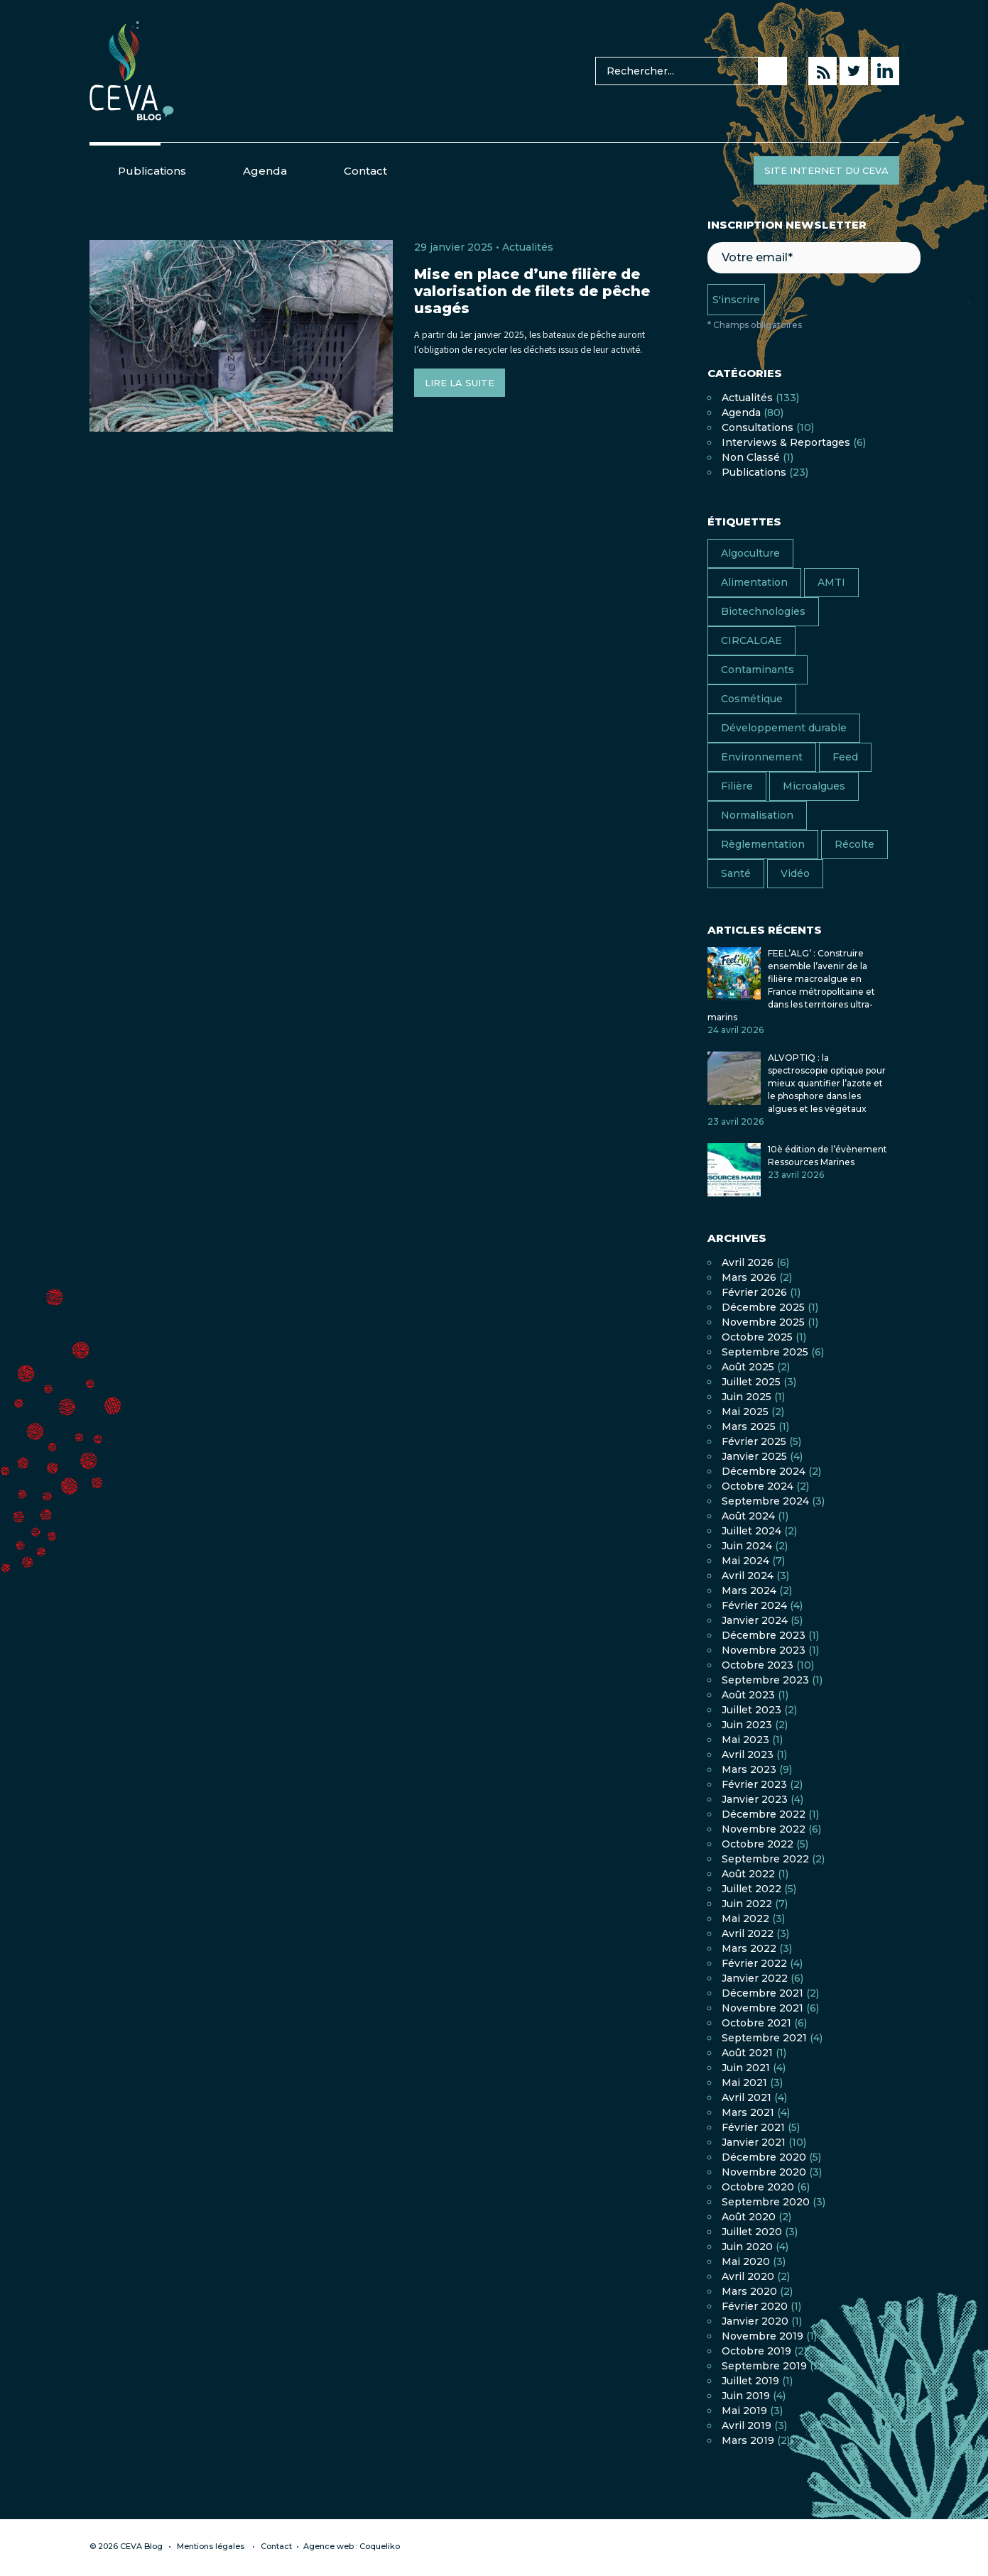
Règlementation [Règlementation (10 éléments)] (763, 844)
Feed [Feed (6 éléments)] (845, 757)
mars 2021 (748, 2112)
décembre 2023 (763, 1635)
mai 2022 (745, 1918)
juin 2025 (746, 1396)
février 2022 (754, 1963)
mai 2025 (745, 1411)
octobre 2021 (756, 2022)
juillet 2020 (752, 2231)
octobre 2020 (758, 2187)
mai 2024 (745, 1560)
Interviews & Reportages (786, 442)
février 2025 (754, 1441)
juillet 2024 (751, 1530)
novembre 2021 (762, 2008)
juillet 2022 (751, 1888)
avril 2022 (747, 1933)
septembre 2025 (765, 1352)
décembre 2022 (763, 1814)
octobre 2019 (756, 2351)
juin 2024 (747, 1545)
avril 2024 (747, 1575)
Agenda (265, 171)
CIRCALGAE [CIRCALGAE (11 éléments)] (751, 640)
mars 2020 (749, 2291)
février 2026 (754, 1292)
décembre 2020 (764, 2157)
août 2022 (748, 1873)
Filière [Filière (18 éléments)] (737, 786)
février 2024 (754, 1605)
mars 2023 (749, 1769)
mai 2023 (745, 1739)
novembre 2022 (763, 1829)
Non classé (751, 457)
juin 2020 (747, 2246)
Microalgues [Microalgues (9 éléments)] (814, 786)
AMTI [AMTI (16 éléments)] (831, 582)
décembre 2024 (763, 1471)
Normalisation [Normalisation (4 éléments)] (757, 815)
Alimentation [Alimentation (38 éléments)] (754, 582)
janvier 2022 (755, 1978)
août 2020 (749, 2216)
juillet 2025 (751, 1381)
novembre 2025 (763, 1322)
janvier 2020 (755, 2321)
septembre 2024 (765, 1501)
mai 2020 (746, 2261)
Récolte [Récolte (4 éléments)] (854, 844)
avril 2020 (748, 2276)
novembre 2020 (764, 2172)
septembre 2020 (766, 2201)
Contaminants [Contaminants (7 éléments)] (757, 669)
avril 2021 (746, 2097)
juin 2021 (746, 2067)
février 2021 (753, 2127)
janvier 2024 (755, 1620)
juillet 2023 (751, 1709)
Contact (365, 171)
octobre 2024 (757, 1486)
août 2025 (748, 1366)
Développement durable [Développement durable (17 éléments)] (784, 727)
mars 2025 (749, 1426)
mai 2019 (744, 2410)
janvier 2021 (754, 2142)
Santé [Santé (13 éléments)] (736, 873)
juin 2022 (747, 1903)
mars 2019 (748, 2440)
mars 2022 (749, 1948)
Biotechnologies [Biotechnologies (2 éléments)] (763, 611)
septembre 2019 (764, 2365)
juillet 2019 (750, 2380)
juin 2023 (747, 1724)
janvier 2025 (754, 1456)
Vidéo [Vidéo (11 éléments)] (795, 873)
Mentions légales (210, 2546)
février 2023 (754, 1784)
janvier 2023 (755, 1799)
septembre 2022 (765, 1858)
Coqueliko (379, 2546)
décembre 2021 (762, 1993)
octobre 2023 (757, 1665)
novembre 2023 (763, 1650)
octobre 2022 (757, 1844)
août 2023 (748, 1694)
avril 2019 (746, 2425)
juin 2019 (746, 2395)
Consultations (757, 427)
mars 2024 (749, 1590)
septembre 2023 (765, 1680)
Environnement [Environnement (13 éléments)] (762, 757)
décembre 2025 (763, 1307)
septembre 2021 (764, 2037)
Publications (152, 171)
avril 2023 (747, 1754)
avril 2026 (747, 1262)
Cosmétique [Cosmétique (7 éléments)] (752, 698)
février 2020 (755, 2306)
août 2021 (747, 2052)
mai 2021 (744, 2082)
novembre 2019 (762, 2336)
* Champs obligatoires (754, 325)
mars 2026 (749, 1277)
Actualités (527, 247)
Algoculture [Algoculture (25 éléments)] (750, 553)
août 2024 (748, 1516)
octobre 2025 (757, 1337)
